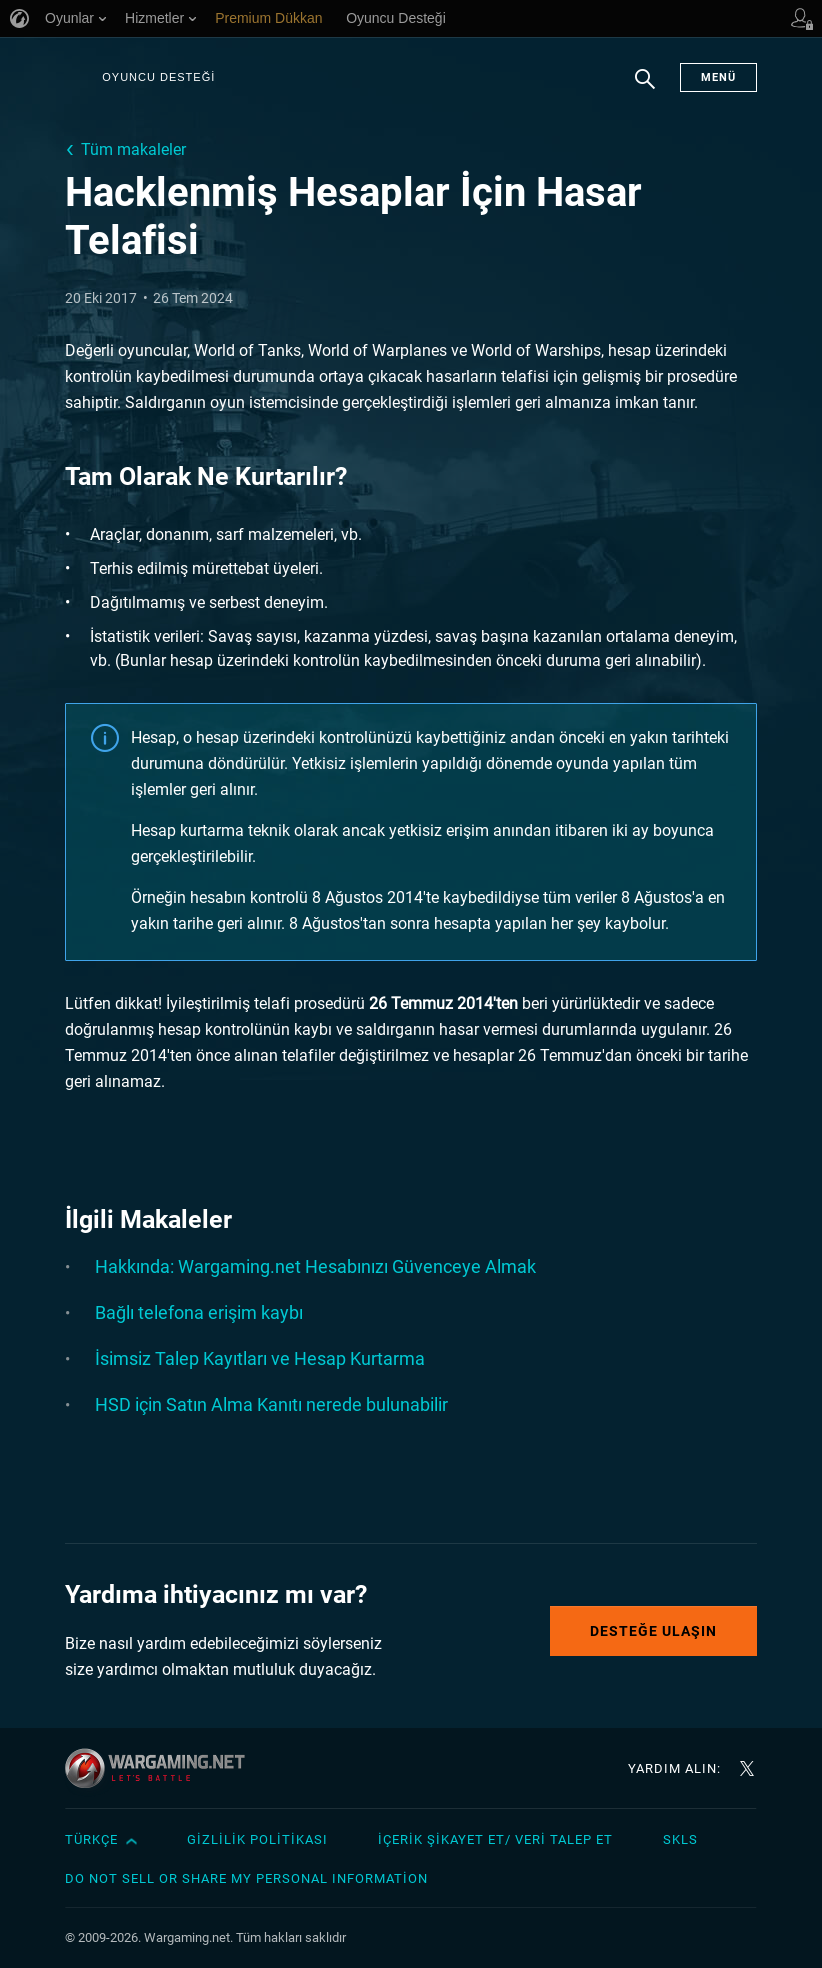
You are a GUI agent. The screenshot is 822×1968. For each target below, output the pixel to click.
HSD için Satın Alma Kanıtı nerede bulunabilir (271, 1404)
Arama (645, 89)
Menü (718, 77)
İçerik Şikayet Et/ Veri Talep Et (495, 1839)
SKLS (680, 1839)
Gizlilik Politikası (257, 1839)
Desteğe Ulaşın (653, 1631)
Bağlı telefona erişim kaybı (199, 1312)
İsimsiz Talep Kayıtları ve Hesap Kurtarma (260, 1358)
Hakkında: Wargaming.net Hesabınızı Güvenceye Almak (315, 1266)
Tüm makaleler (133, 149)
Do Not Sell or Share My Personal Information (246, 1878)
